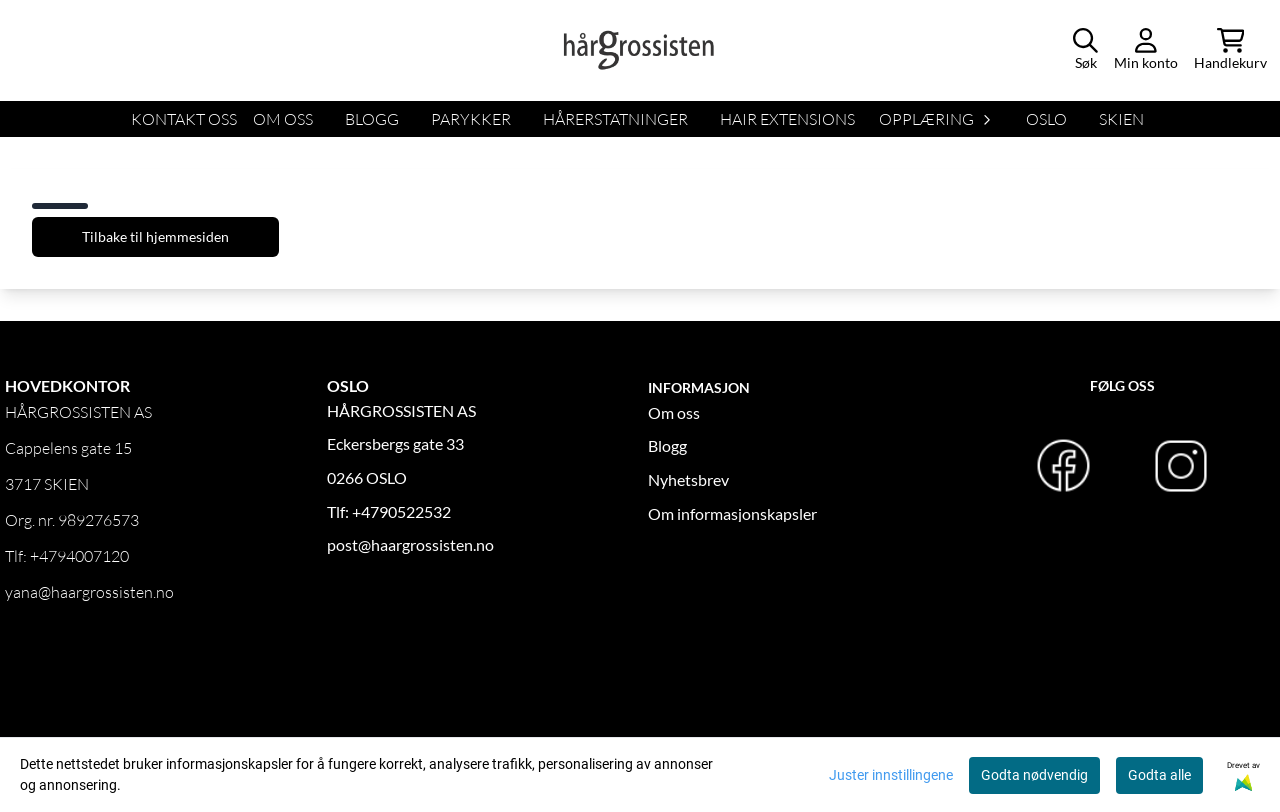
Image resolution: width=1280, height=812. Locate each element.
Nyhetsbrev (688, 479)
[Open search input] (1085, 50)
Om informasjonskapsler (732, 513)
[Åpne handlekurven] (1230, 50)
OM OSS (283, 119)
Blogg (667, 445)
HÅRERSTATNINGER (615, 119)
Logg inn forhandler (72, 667)
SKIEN (1121, 119)
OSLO (1046, 119)
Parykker (471, 119)
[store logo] (640, 50)
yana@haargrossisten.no (89, 592)
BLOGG (372, 119)
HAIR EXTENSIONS (787, 119)
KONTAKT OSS (184, 119)
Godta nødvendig (1034, 775)
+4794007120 (79, 556)
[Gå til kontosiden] (1146, 50)
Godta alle (1159, 775)
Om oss (674, 412)
